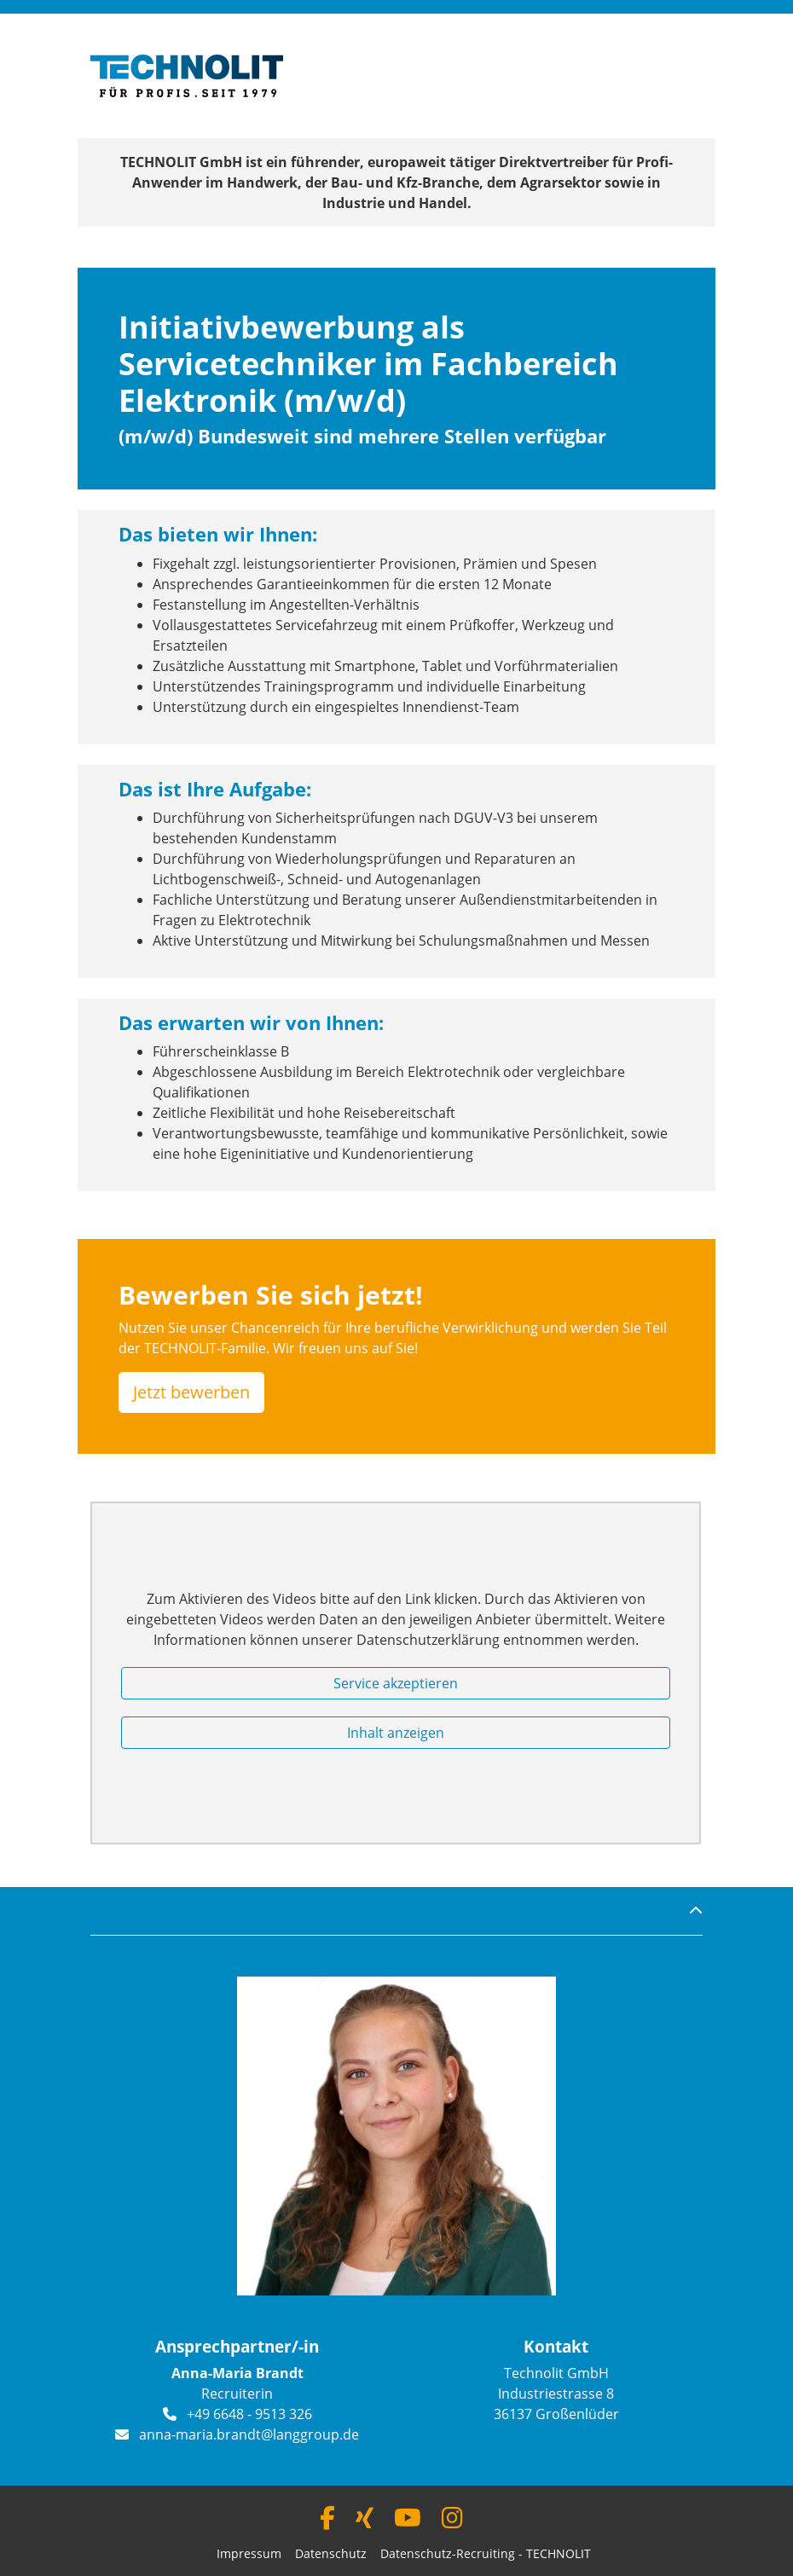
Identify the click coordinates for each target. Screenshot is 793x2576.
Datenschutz (331, 2553)
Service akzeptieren (395, 1683)
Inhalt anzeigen (395, 1732)
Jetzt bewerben (191, 1392)
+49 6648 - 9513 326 (249, 2414)
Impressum (249, 2553)
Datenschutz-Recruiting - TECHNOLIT (485, 2553)
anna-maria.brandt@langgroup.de (249, 2434)
